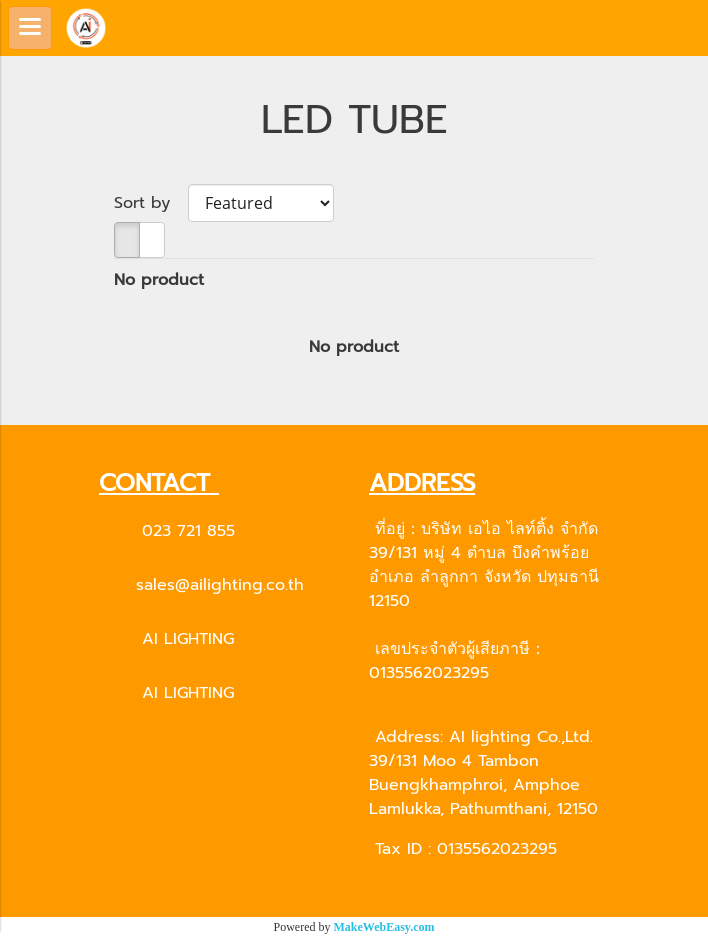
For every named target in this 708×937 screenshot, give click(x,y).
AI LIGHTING (188, 639)
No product (159, 280)
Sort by (151, 203)
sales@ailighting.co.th (220, 585)
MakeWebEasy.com (384, 927)
